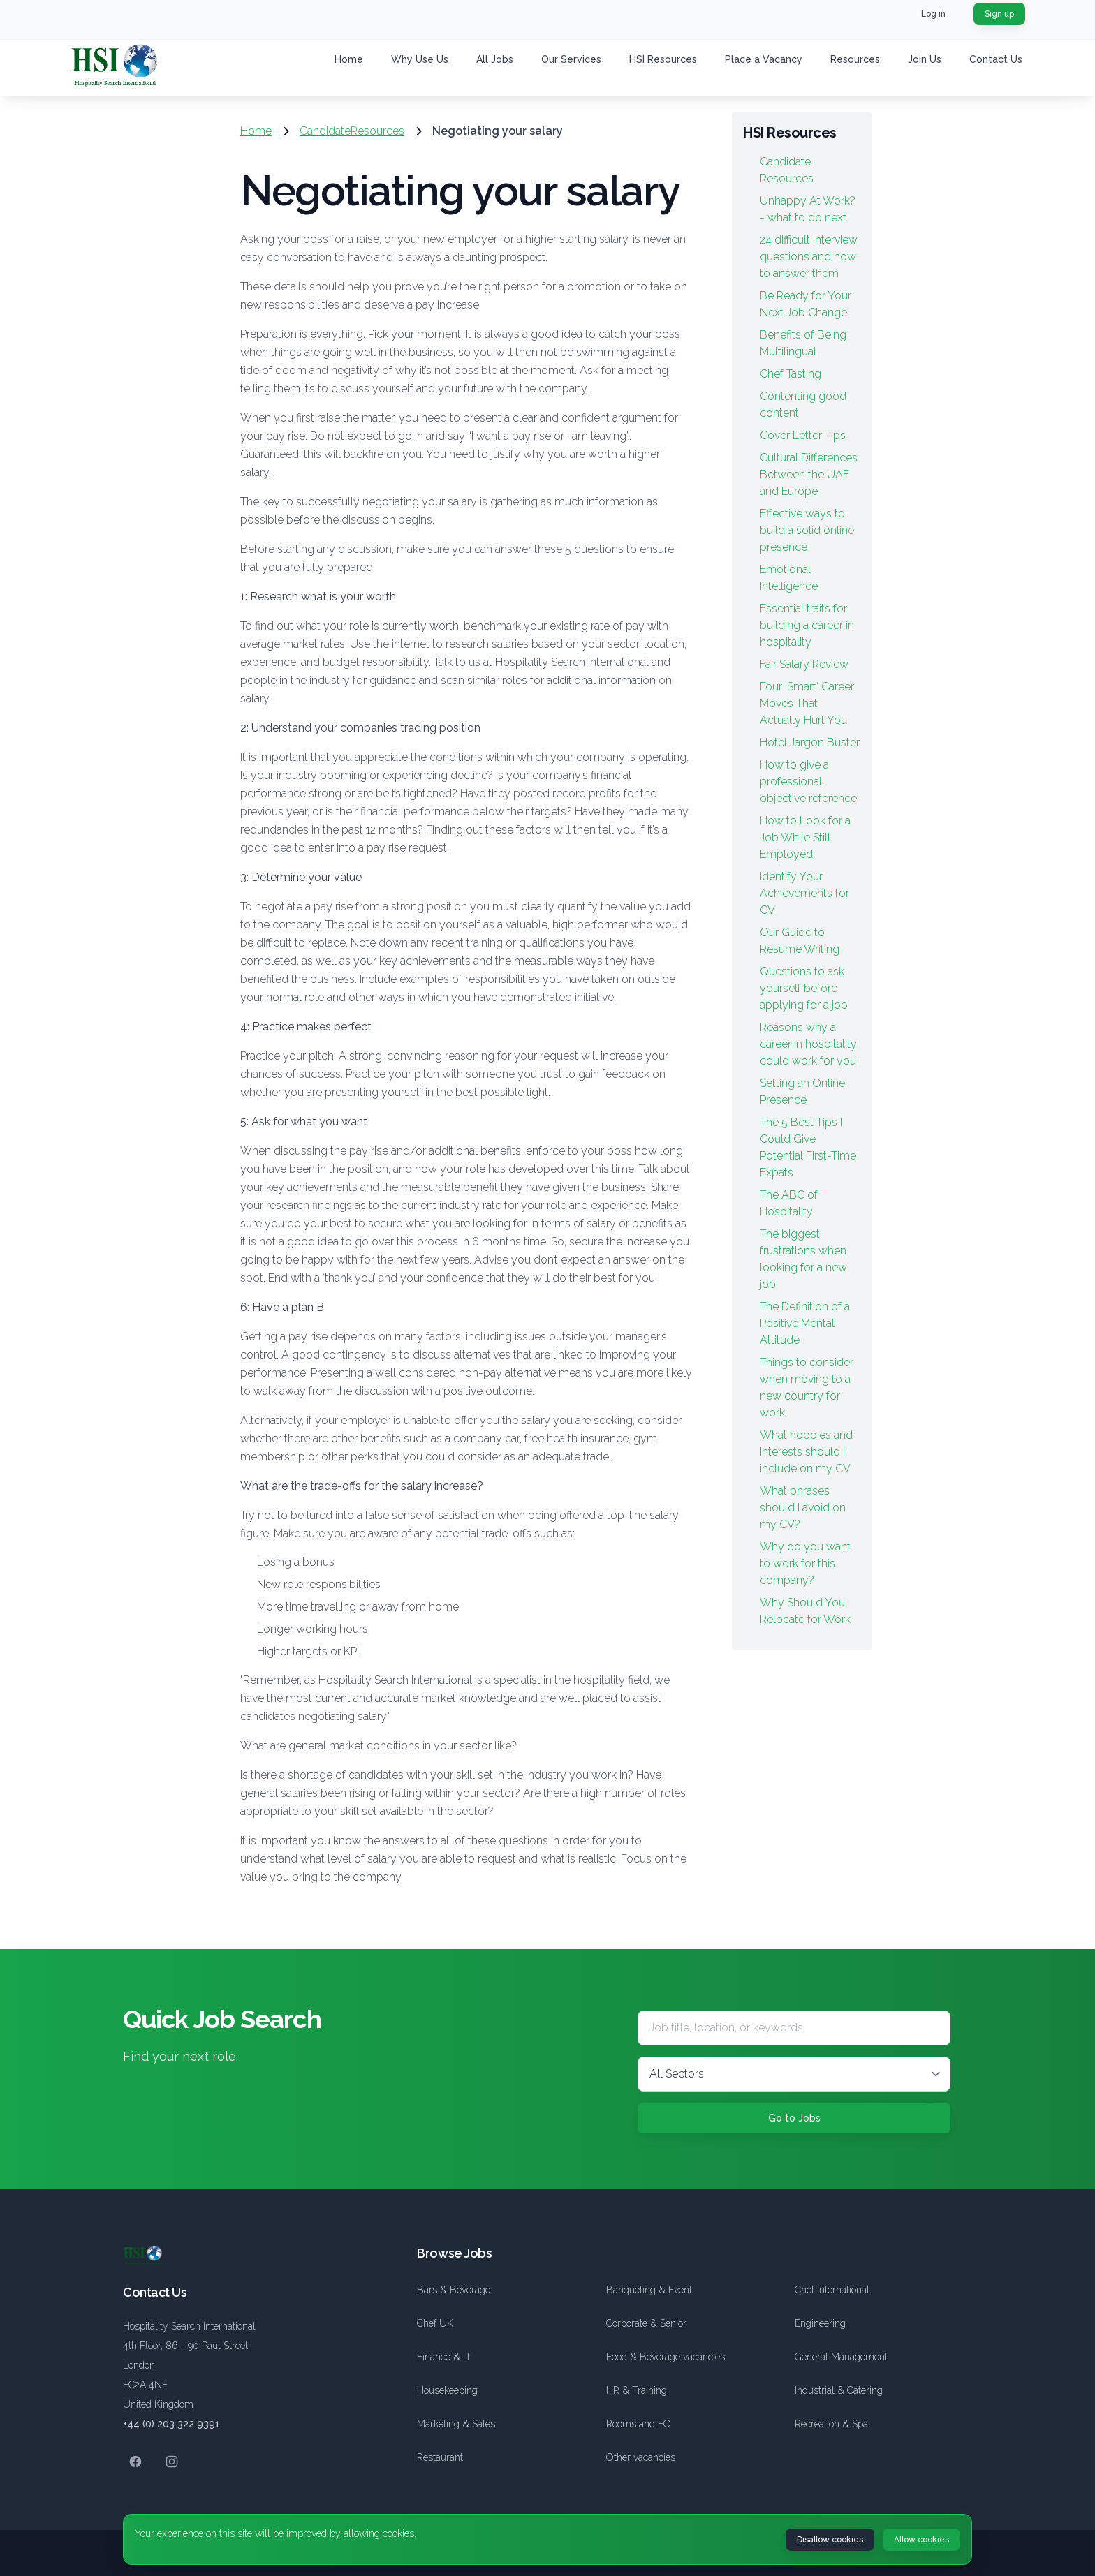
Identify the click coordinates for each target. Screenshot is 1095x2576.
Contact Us (995, 59)
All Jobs (494, 59)
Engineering (820, 2323)
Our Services (571, 59)
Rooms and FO (638, 2423)
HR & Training (636, 2390)
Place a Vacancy (763, 59)
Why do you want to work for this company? (805, 1563)
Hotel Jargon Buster (810, 742)
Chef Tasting (790, 373)
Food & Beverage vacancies (665, 2356)
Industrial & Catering (839, 2390)
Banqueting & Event (649, 2289)
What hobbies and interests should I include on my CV (806, 1451)
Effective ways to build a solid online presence (807, 530)
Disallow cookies (830, 2540)
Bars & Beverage (453, 2289)
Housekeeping (447, 2390)
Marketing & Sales (456, 2423)
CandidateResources (352, 131)
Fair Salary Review (804, 664)
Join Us (924, 59)
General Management (841, 2356)
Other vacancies (640, 2457)
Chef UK (435, 2323)
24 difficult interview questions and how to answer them (809, 256)
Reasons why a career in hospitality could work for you (808, 1044)
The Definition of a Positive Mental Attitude (805, 1323)
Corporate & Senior (646, 2323)
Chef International (832, 2289)
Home (349, 59)
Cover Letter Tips (803, 435)
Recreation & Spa (831, 2423)
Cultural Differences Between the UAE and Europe (809, 474)
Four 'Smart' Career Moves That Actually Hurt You (807, 703)
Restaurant (440, 2457)
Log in (933, 14)
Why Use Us (419, 59)
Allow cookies (921, 2540)
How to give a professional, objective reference (808, 781)
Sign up (999, 14)
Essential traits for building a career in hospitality (807, 625)
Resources (855, 59)
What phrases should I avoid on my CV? (803, 1507)
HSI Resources (663, 59)
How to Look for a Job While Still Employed (805, 837)
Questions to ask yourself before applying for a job (804, 988)
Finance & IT (444, 2356)
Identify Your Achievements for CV (804, 893)
